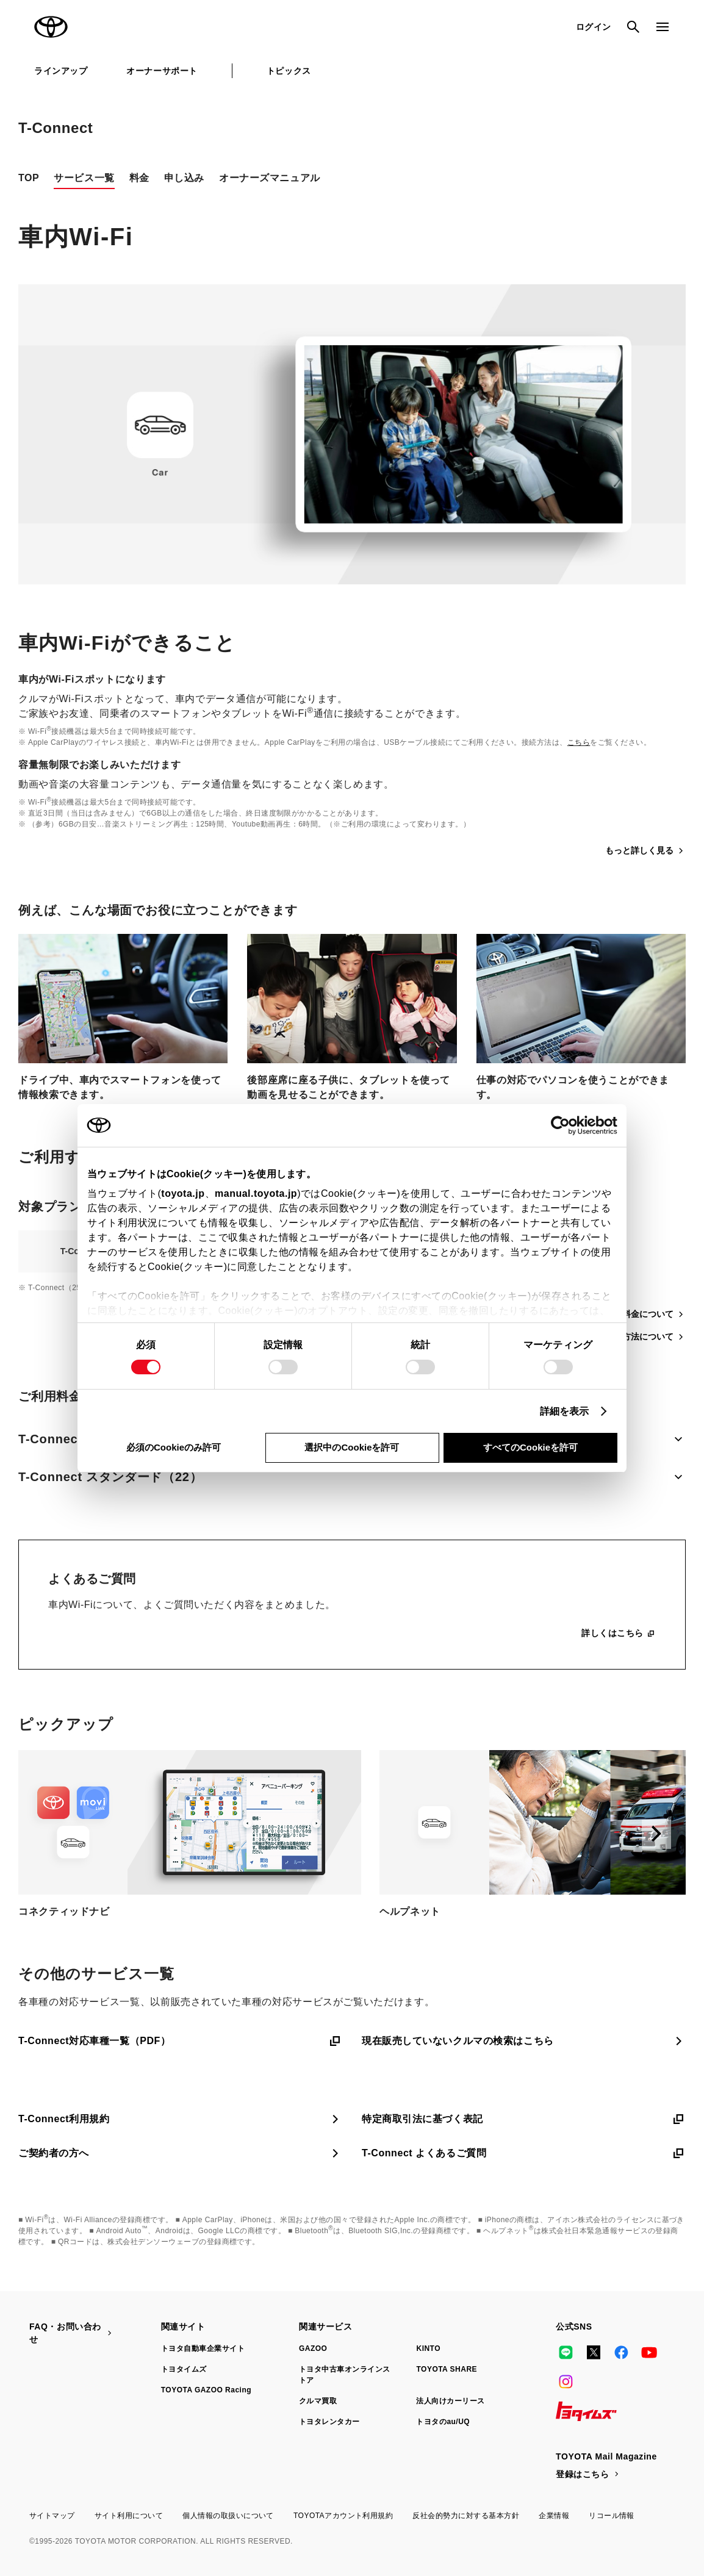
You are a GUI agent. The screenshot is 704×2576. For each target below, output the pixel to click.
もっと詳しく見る (645, 850)
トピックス (289, 71)
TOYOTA (51, 27)
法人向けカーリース (450, 2401)
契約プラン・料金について (628, 1314)
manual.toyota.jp (256, 1193)
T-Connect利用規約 (180, 2119)
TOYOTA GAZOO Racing (206, 2390)
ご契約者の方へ (180, 2153)
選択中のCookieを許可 (351, 1447)
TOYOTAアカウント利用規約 (343, 2515)
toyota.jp (182, 1193)
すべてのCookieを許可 (530, 1447)
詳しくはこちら (618, 1633)
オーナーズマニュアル (269, 178)
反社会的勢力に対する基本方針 (465, 2515)
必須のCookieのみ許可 (173, 1447)
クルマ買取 (318, 2401)
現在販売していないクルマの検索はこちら (524, 2041)
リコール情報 (611, 2515)
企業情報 (554, 2515)
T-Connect (55, 128)
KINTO (428, 2348)
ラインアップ (60, 71)
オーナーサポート (161, 71)
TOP (28, 178)
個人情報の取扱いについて (228, 2515)
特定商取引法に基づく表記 (524, 2119)
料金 (139, 178)
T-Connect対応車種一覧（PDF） (180, 2041)
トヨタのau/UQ (443, 2421)
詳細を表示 (564, 1411)
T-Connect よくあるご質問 (524, 2153)
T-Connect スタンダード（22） (352, 1476)
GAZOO (313, 2348)
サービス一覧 (84, 178)
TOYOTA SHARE (446, 2369)
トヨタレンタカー (329, 2421)
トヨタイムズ (184, 2369)
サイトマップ (52, 2515)
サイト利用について (129, 2515)
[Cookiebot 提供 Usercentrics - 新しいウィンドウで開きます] (564, 1125)
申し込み (184, 178)
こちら (578, 742)
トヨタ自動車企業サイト (203, 2348)
